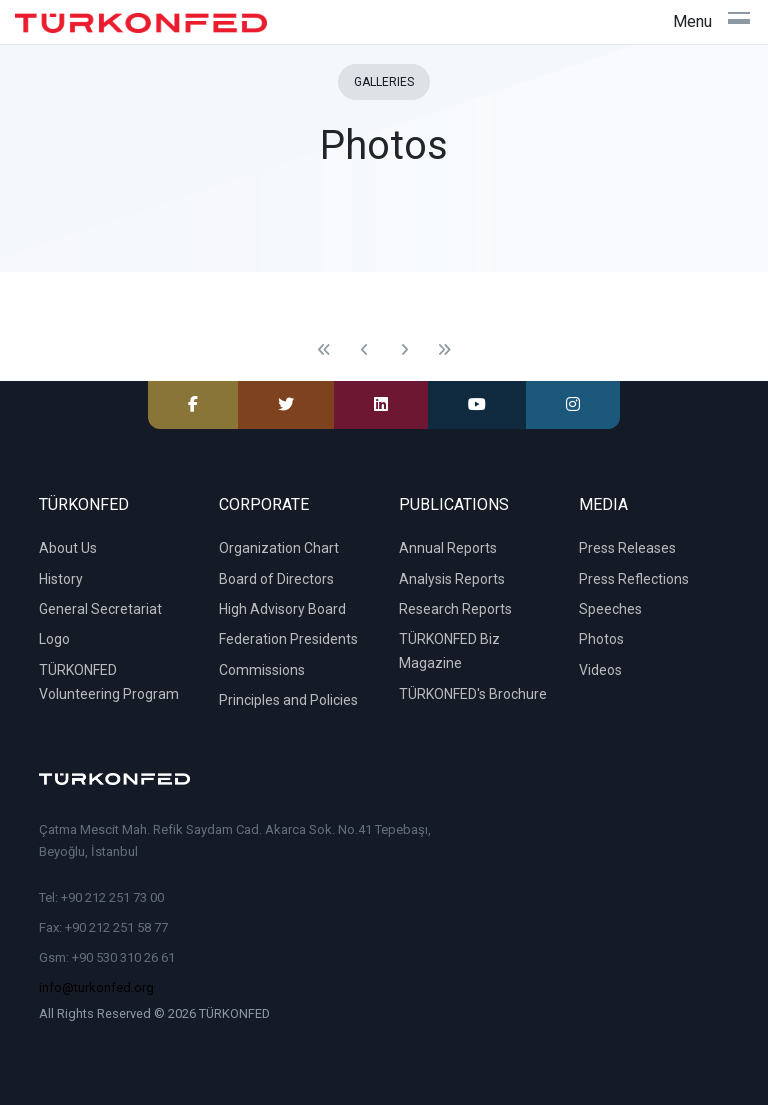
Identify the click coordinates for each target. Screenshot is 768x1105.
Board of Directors (276, 579)
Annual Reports (448, 548)
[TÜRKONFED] (141, 22)
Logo (54, 639)
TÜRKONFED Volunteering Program (109, 682)
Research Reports (455, 609)
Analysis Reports (452, 579)
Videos (600, 670)
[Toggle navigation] (711, 22)
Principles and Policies (288, 700)
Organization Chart (279, 548)
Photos (601, 639)
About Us (68, 548)
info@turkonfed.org (96, 987)
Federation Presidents (288, 639)
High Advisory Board (282, 609)
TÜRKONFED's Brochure (473, 694)
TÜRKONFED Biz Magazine (449, 651)
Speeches (610, 609)
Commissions (262, 670)
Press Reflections (634, 579)
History (61, 579)
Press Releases (627, 548)
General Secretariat (100, 609)
